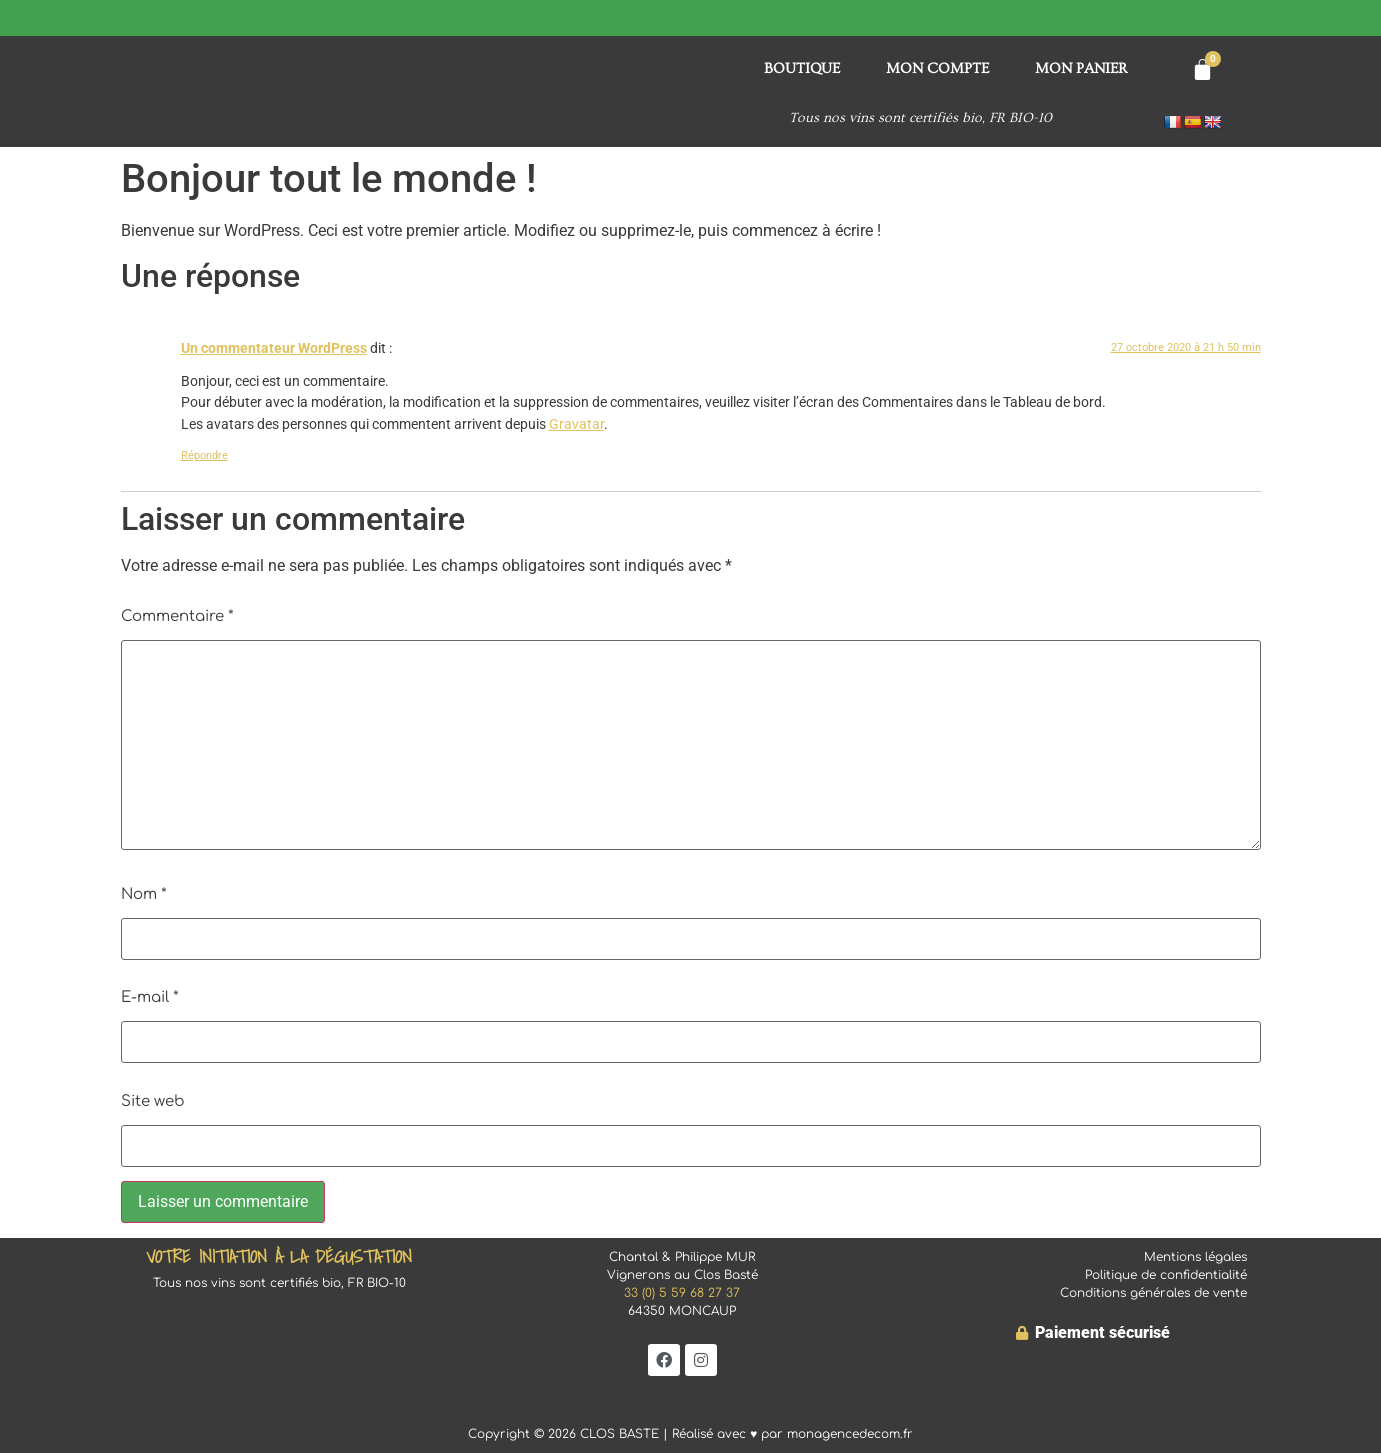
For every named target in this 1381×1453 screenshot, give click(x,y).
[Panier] (1202, 69)
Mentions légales (1195, 1257)
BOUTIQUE (802, 68)
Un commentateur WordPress (274, 348)
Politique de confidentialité (1166, 1275)
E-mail (150, 997)
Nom (144, 894)
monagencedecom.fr (850, 1434)
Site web (153, 1101)
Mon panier (1081, 68)
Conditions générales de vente (1153, 1293)
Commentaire (177, 616)
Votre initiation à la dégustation (279, 1256)
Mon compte (937, 68)
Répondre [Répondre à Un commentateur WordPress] (204, 455)
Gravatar (576, 424)
